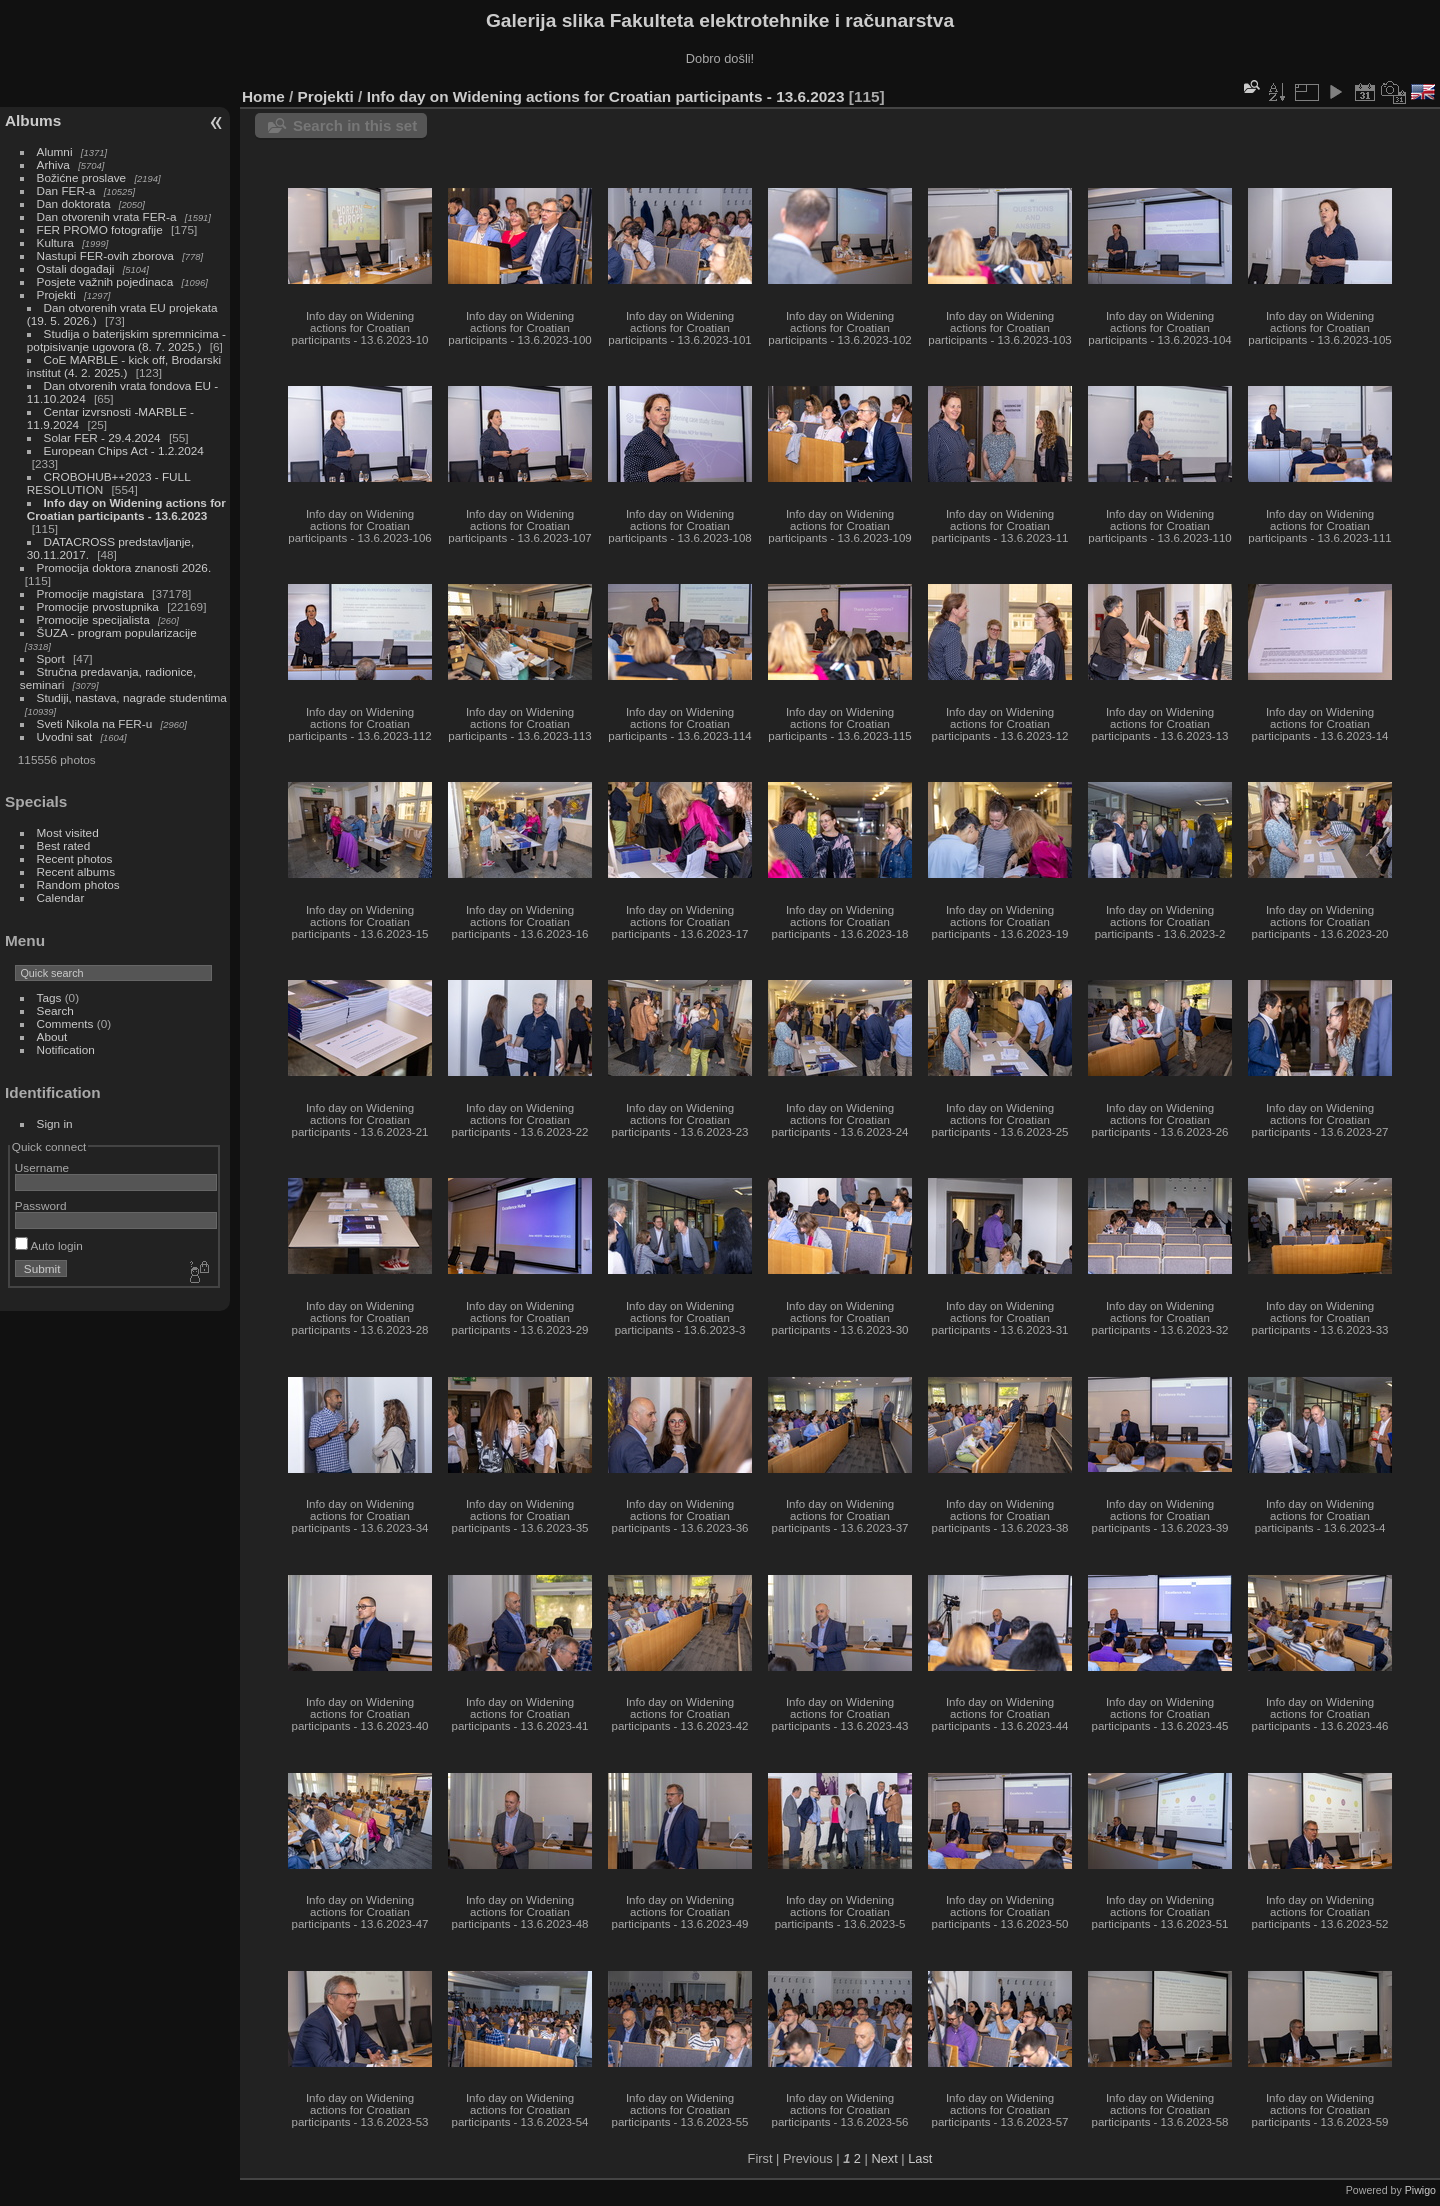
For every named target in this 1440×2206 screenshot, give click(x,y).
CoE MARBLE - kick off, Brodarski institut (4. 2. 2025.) (124, 366)
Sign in (55, 1123)
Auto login (49, 1245)
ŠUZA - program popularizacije (117, 632)
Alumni (55, 151)
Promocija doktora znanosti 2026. (124, 567)
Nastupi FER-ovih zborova (105, 255)
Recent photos (75, 858)
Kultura (55, 242)
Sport (51, 658)
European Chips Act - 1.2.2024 (124, 450)
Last (920, 2158)
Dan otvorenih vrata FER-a (107, 216)
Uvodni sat (65, 736)
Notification (66, 1049)
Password (41, 1205)
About (52, 1036)
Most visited (68, 832)
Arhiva (53, 164)
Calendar (61, 897)
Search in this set (355, 125)
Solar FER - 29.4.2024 (102, 437)
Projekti (56, 294)
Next (884, 2158)
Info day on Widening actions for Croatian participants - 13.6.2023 (126, 509)
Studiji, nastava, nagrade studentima (132, 697)
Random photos (78, 884)
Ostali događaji (76, 268)
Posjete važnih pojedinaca (105, 281)
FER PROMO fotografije (100, 229)
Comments (65, 1023)
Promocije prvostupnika (98, 606)
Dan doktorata (74, 203)
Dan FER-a (66, 190)
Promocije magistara (90, 593)
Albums (33, 120)
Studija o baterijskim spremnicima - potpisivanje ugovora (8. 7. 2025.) (126, 340)
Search (55, 1010)
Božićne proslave (82, 177)
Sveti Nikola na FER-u (95, 723)
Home (263, 96)
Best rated (64, 845)
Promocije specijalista (93, 619)
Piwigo (1420, 2190)
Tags (49, 997)
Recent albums (76, 871)
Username (42, 1167)
